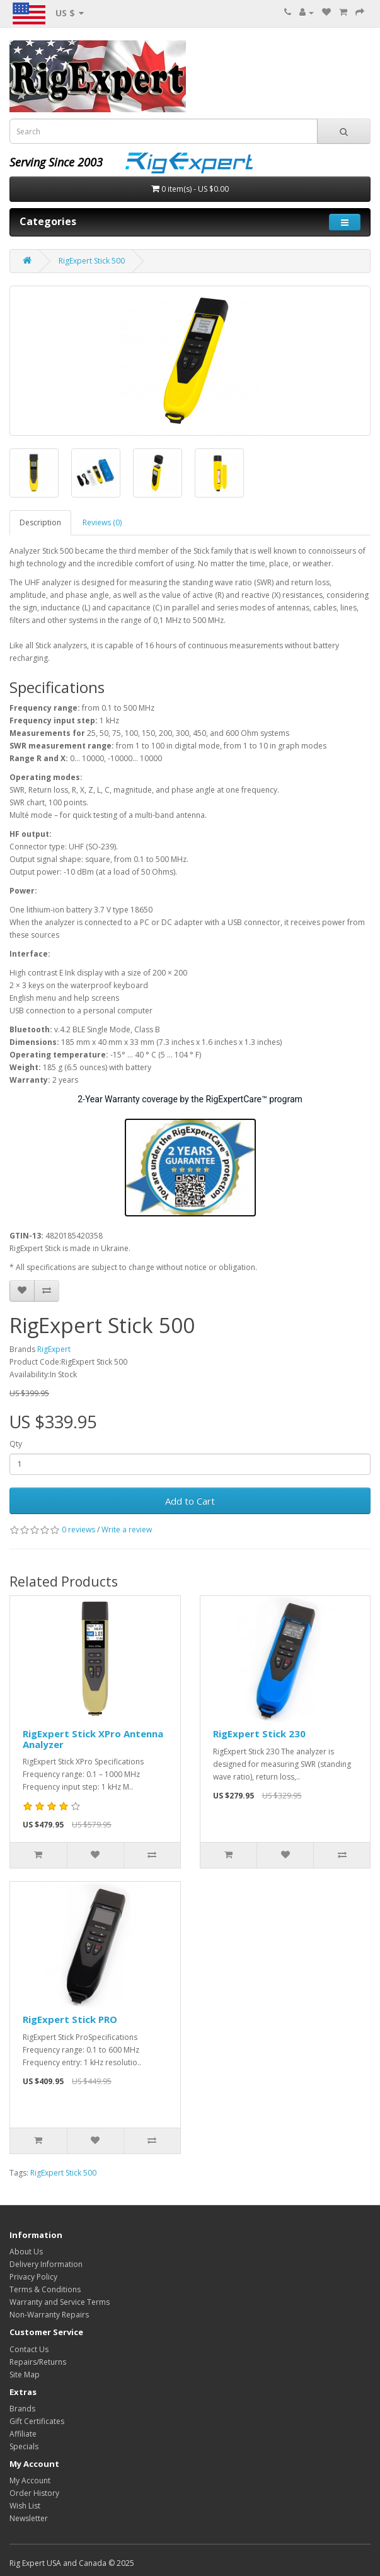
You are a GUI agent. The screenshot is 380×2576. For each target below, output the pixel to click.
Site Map (24, 2374)
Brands (22, 2408)
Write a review (126, 1529)
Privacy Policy (33, 2276)
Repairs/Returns (37, 2362)
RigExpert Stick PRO (70, 2019)
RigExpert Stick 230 (259, 1733)
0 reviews (78, 1529)
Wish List (24, 2505)
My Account (29, 2480)
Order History (34, 2493)
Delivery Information (46, 2264)
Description (40, 522)
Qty (15, 1443)
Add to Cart (190, 1501)
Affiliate (23, 2433)
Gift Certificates (36, 2421)
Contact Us (29, 2349)
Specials (23, 2446)
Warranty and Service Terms (59, 2302)
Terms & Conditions (45, 2289)
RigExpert (54, 1349)
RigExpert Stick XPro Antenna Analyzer (93, 1739)
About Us (26, 2251)
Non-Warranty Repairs (49, 2314)
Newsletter (28, 2518)
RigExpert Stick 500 (92, 260)
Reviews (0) (102, 522)
